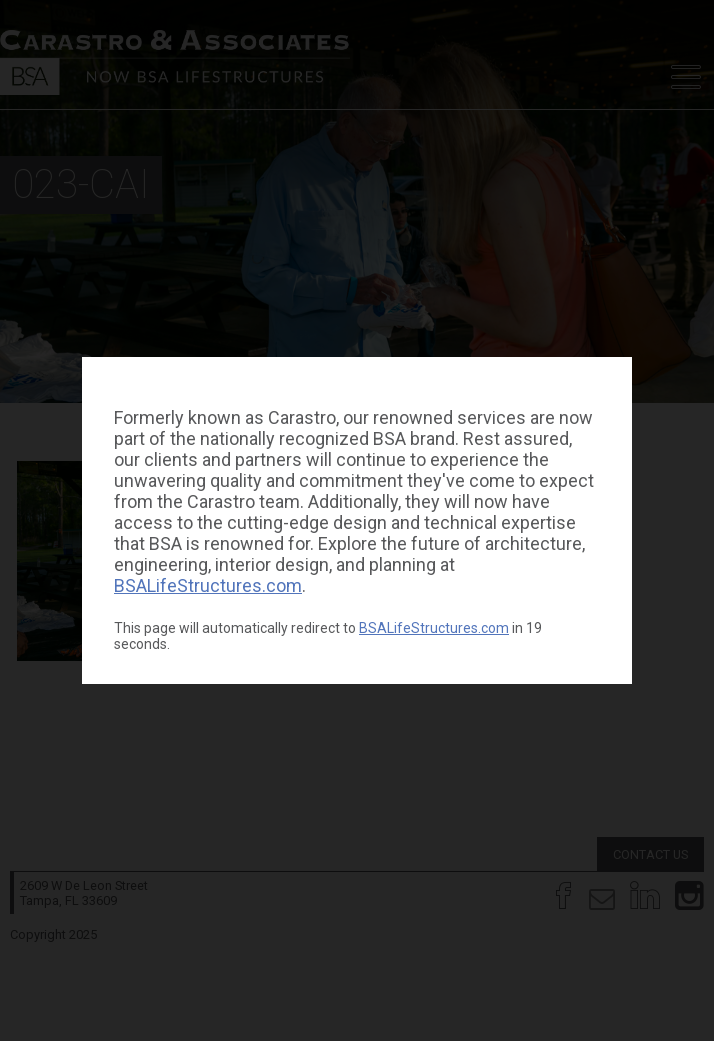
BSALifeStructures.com (208, 585)
